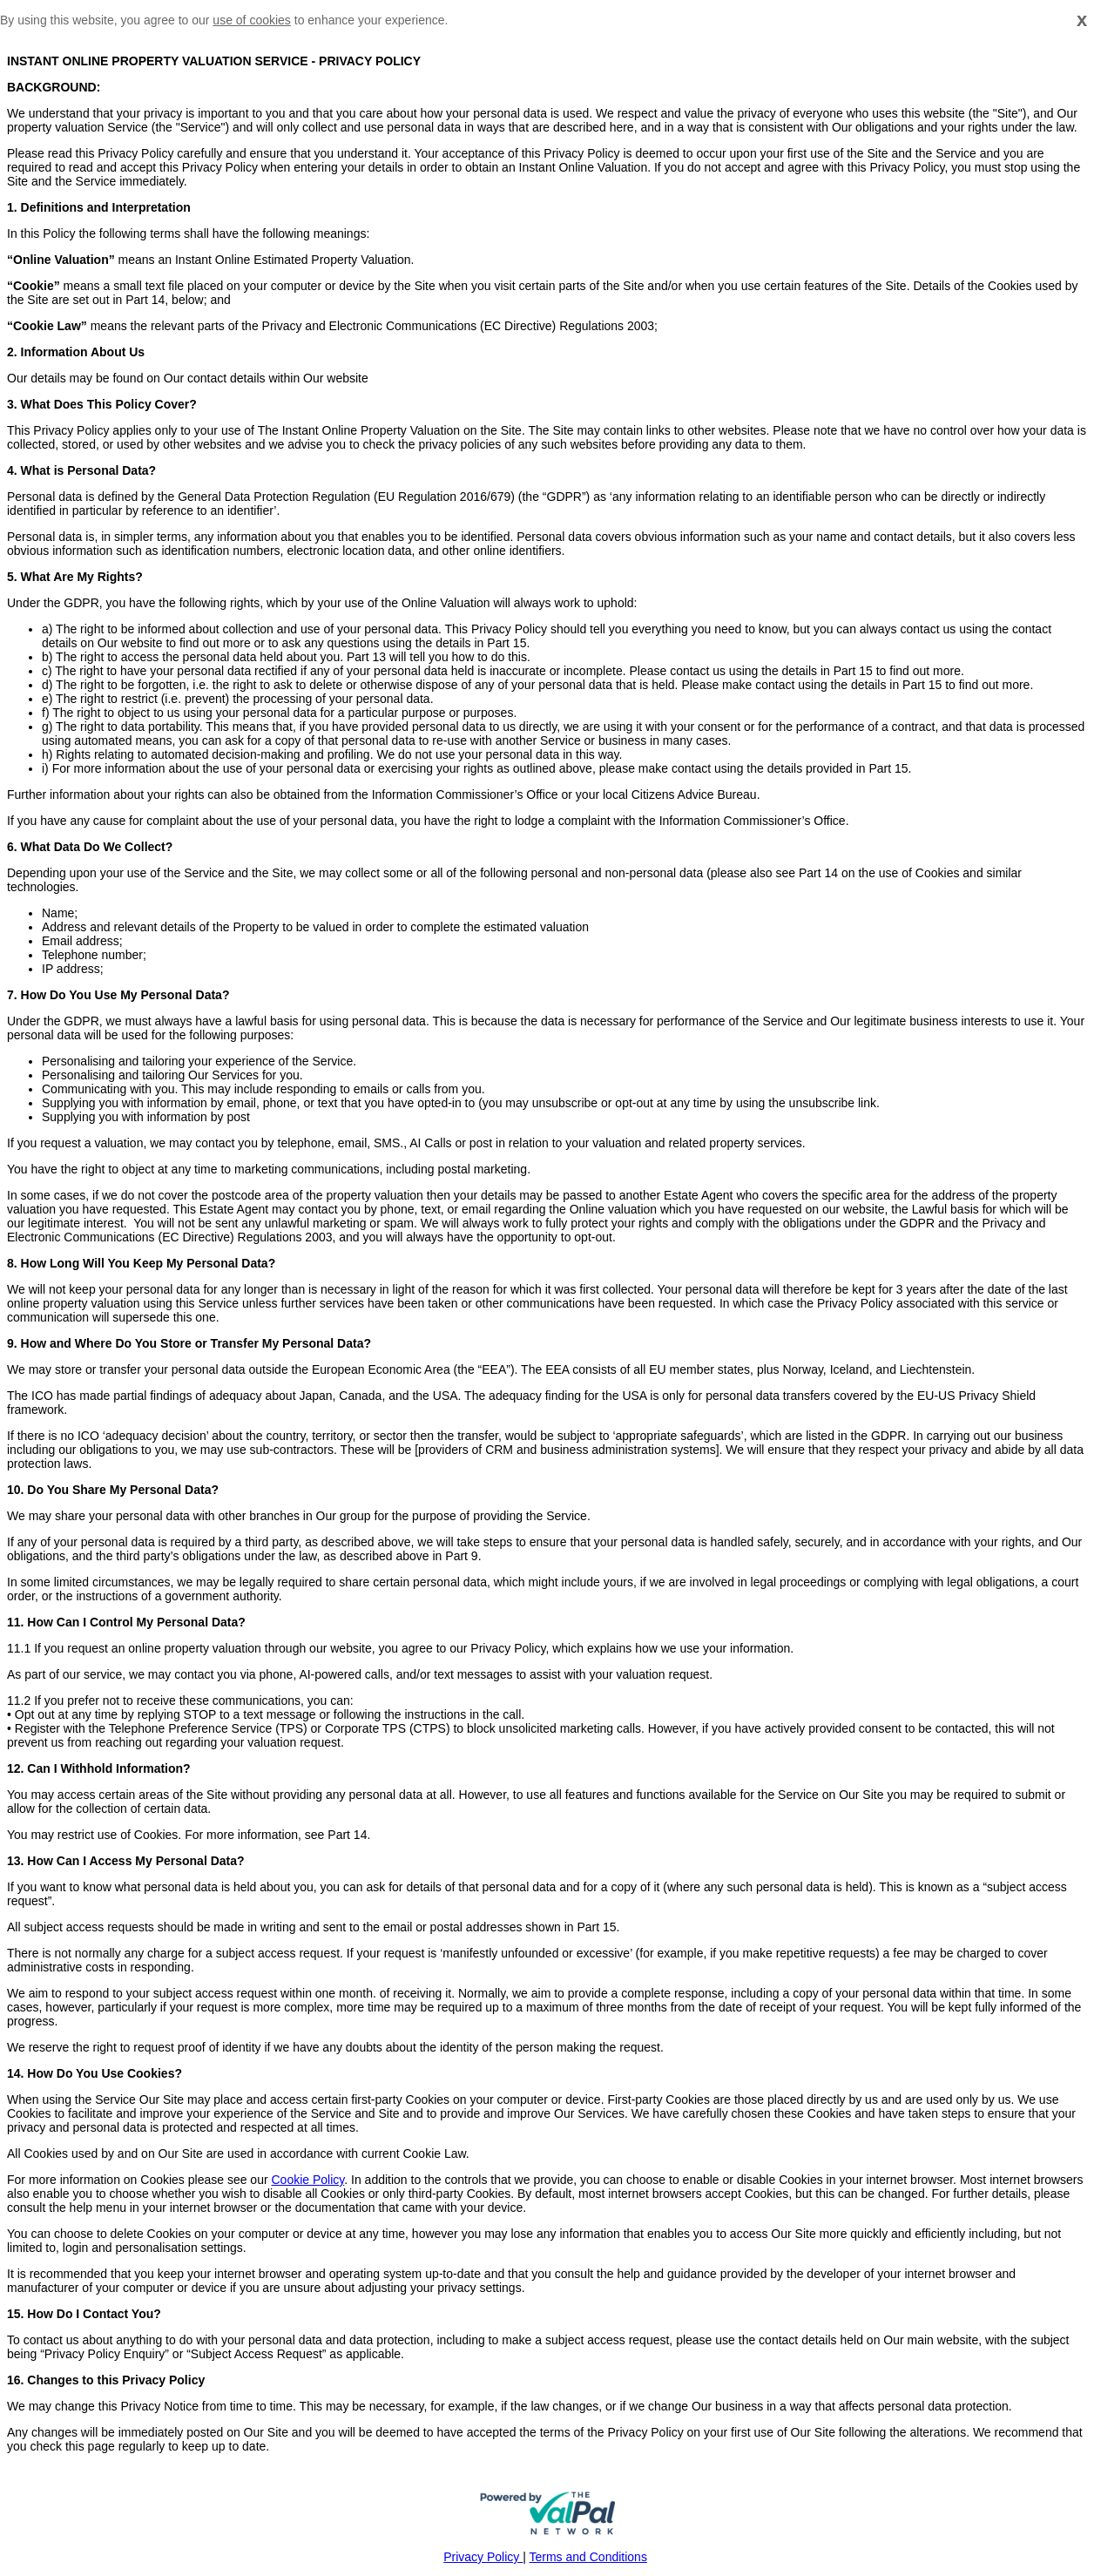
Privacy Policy (483, 2557)
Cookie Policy (307, 2180)
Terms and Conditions (588, 2557)
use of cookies (252, 20)
